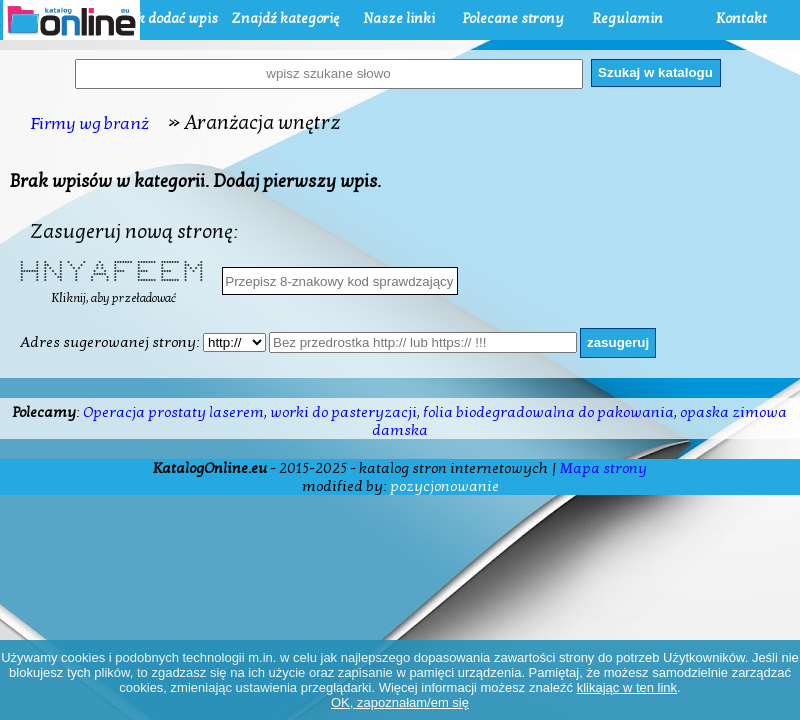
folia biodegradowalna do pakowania (548, 412)
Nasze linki (399, 18)
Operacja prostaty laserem (173, 412)
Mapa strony (603, 468)
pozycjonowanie (444, 486)
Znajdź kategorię (285, 18)
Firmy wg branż (89, 123)
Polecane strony (513, 18)
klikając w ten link (627, 687)
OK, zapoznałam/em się (400, 702)
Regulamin (627, 18)
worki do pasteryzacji (343, 412)
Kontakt (741, 18)
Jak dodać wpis (171, 18)
